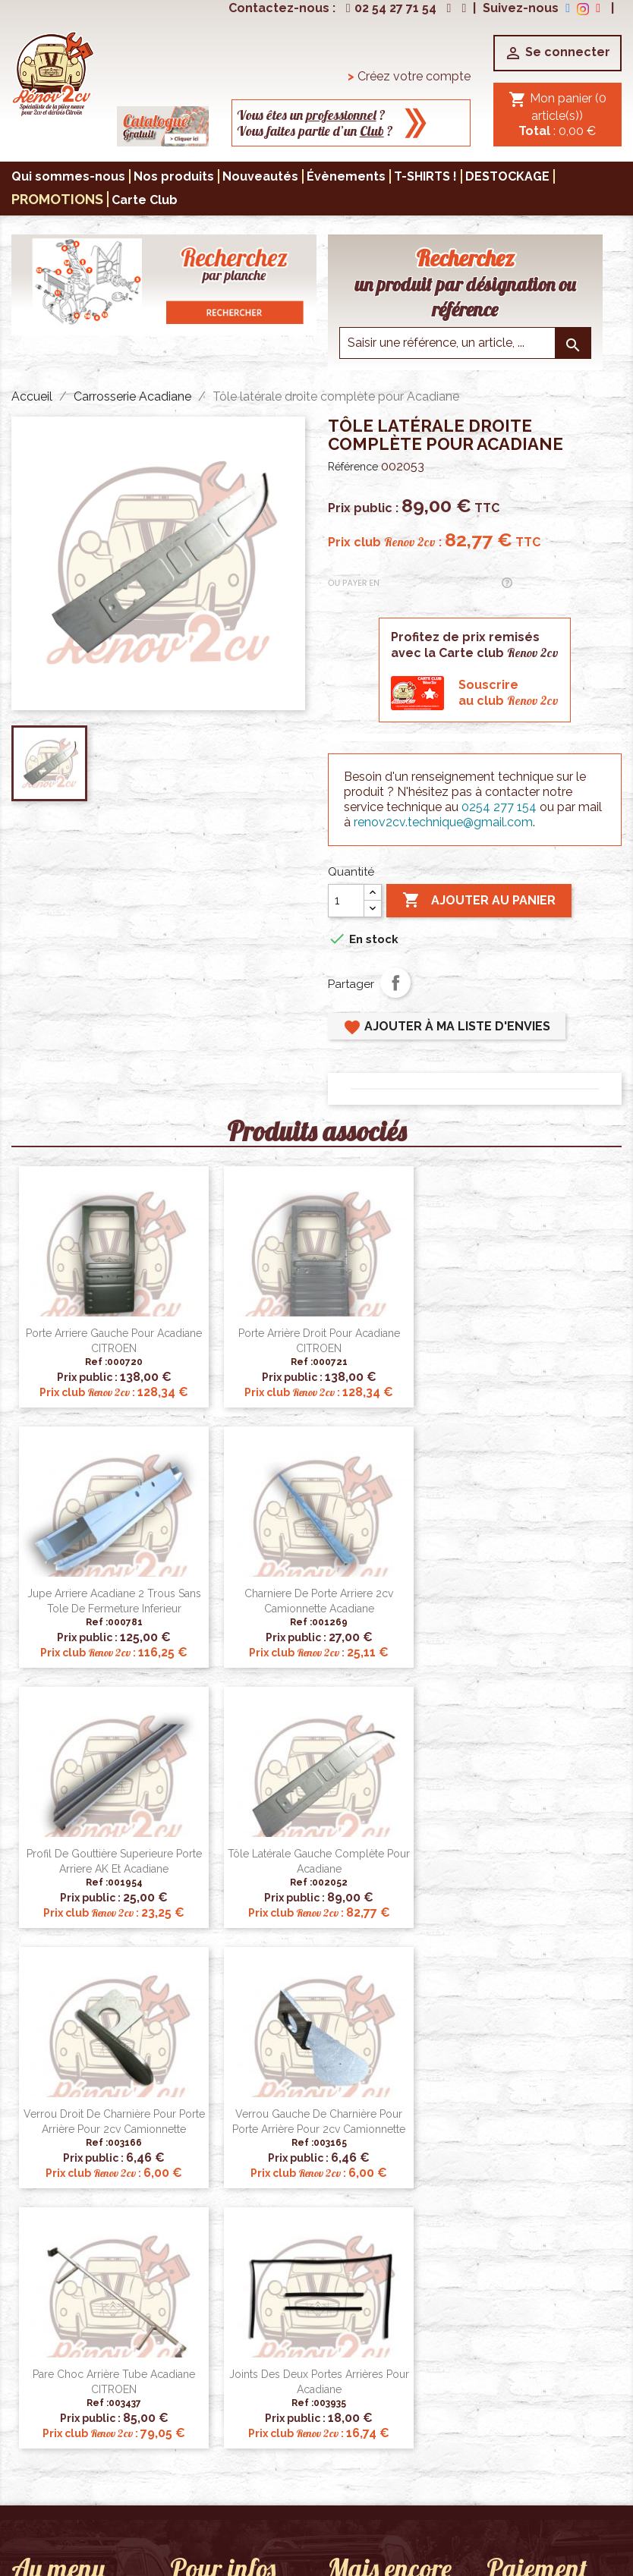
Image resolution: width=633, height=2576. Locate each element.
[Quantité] (346, 900)
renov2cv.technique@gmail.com (443, 822)
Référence (353, 467)
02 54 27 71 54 (389, 8)
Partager (395, 982)
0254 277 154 (499, 807)
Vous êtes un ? (311, 115)
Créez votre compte (409, 76)
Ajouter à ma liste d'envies (446, 1027)
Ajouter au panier (479, 901)
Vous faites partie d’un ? (315, 131)
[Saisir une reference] (465, 343)
